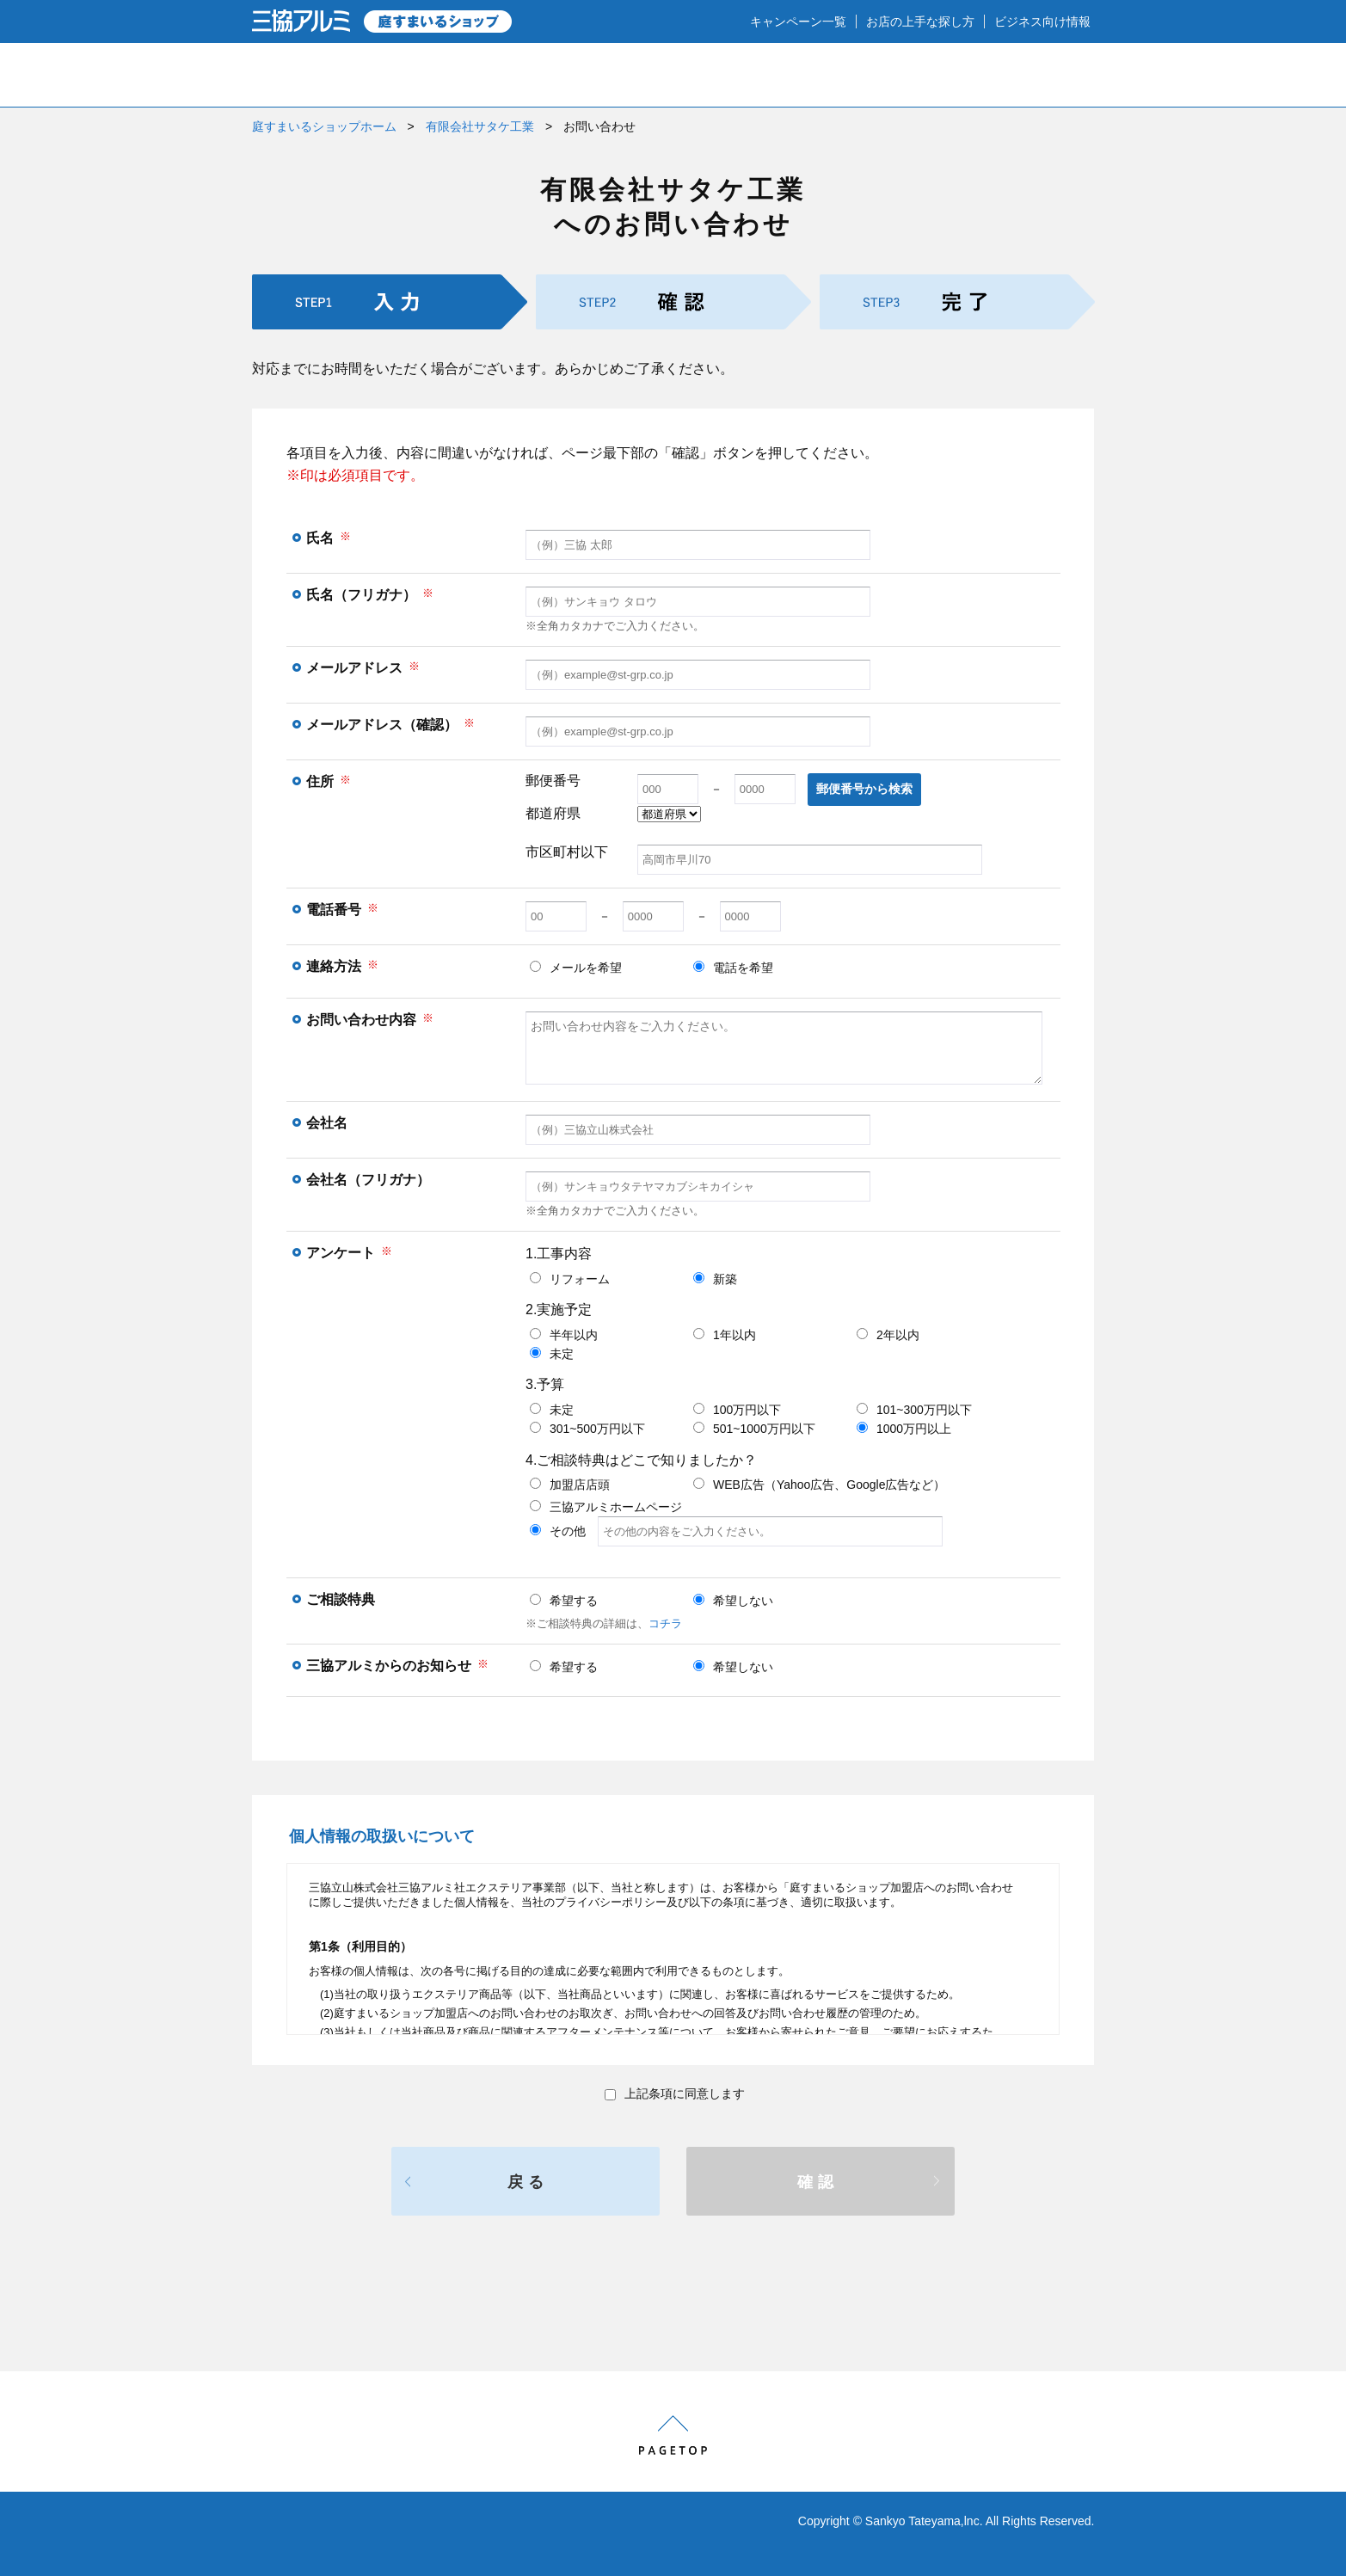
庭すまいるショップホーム (324, 126)
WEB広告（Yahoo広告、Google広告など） (819, 1484)
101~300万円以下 (914, 1410)
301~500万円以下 (587, 1429)
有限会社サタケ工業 (480, 126)
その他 (736, 1531)
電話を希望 (733, 967)
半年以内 (564, 1335)
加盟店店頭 (570, 1484)
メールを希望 (576, 967)
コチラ (665, 1623)
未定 (552, 1354)
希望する (564, 1601)
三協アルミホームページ (606, 1507)
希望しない (733, 1601)
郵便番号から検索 (864, 789)
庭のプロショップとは (466, 75)
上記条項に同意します (675, 2093)
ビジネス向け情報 (1042, 21)
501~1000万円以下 (754, 1429)
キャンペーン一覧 (798, 21)
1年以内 (724, 1335)
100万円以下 (737, 1410)
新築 (715, 1279)
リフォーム (570, 1279)
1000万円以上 (904, 1429)
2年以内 (888, 1335)
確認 (818, 2182)
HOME (310, 75)
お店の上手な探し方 (920, 21)
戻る (528, 2182)
